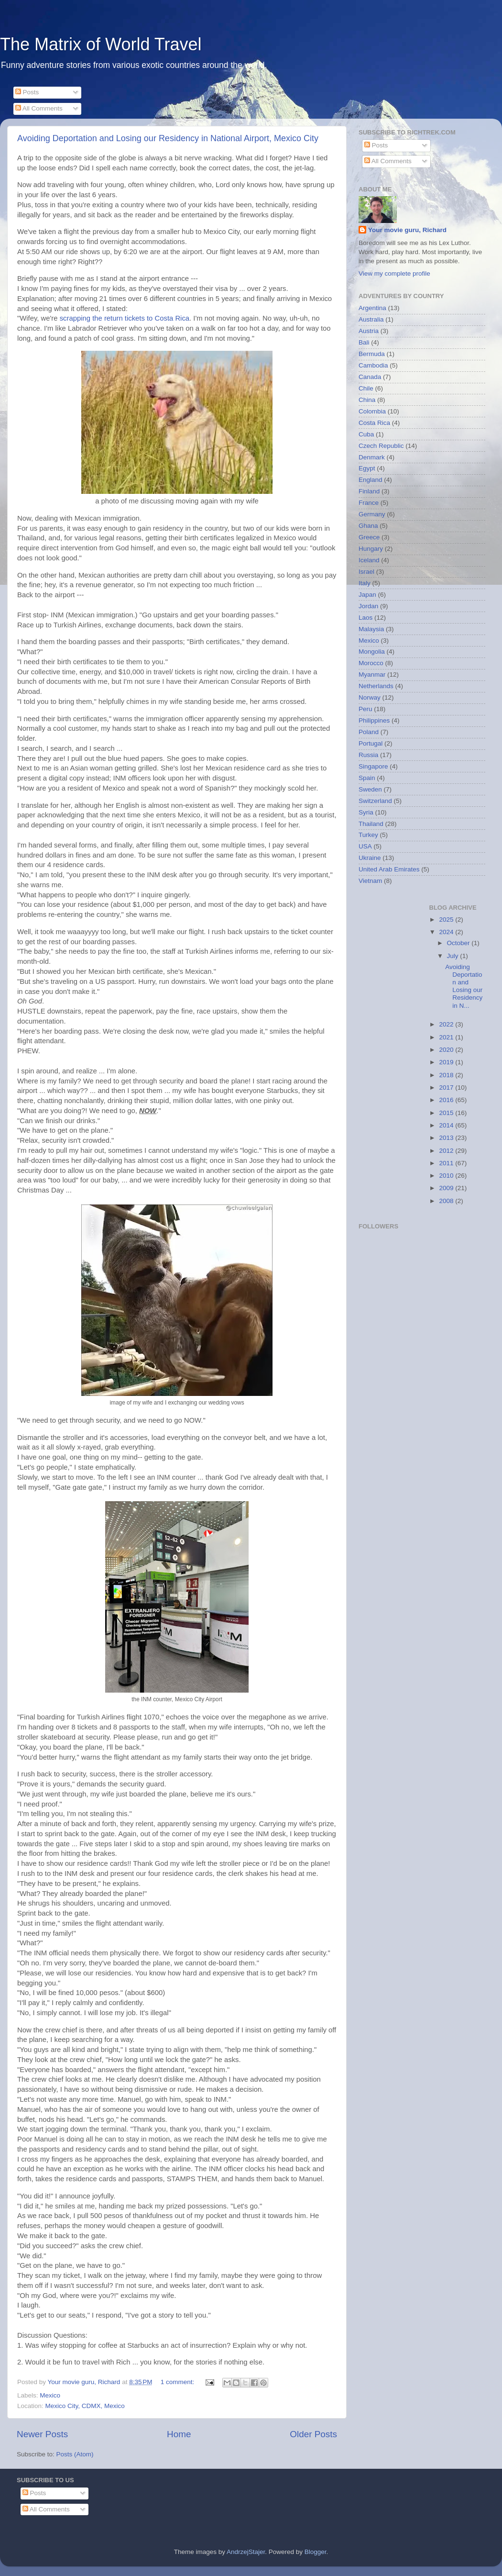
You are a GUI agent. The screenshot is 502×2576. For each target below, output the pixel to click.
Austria (369, 331)
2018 (447, 1075)
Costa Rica (374, 422)
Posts (27, 92)
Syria (366, 812)
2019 (447, 1062)
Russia (368, 754)
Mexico (50, 2395)
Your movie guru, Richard (407, 230)
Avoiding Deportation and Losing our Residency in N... (463, 986)
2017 (447, 1087)
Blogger (316, 2551)
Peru (365, 709)
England (370, 479)
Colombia (372, 411)
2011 (447, 1163)
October (459, 943)
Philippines (374, 720)
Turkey (368, 834)
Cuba (366, 434)
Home (179, 2434)
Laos (365, 617)
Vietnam (370, 880)
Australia (371, 319)
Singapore (373, 766)
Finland (369, 491)
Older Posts (313, 2434)
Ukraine (370, 857)
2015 (447, 1112)
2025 (447, 919)
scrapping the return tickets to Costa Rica (124, 318)
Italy (365, 583)
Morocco (371, 663)
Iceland (369, 560)
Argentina (372, 308)
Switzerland (375, 800)
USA (365, 846)
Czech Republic (381, 445)
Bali (364, 342)
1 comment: (178, 2382)
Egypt (367, 468)
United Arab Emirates (389, 869)
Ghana (368, 525)
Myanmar (372, 674)
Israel (366, 571)
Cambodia (373, 365)
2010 (447, 1175)
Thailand (371, 823)
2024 (447, 932)
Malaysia (371, 629)
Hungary (371, 548)
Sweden (370, 789)
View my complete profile (394, 273)
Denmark (372, 457)
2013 (447, 1137)
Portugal (370, 743)
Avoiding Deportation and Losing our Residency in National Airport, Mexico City (167, 138)
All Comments (39, 108)
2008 (447, 1200)
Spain (367, 777)
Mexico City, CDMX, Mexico (85, 2405)
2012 (447, 1150)
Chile (366, 388)
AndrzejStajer (246, 2551)
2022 (447, 1024)
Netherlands (376, 686)
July (453, 955)
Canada (370, 376)
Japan (367, 594)
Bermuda (372, 353)
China (367, 399)
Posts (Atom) (75, 2454)
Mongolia (372, 651)
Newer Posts (42, 2434)
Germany (372, 514)
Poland (369, 732)
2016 (447, 1100)
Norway (370, 697)
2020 (447, 1049)
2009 (447, 1188)
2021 (447, 1037)
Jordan (368, 606)
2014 (447, 1125)
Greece (369, 537)
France (369, 502)
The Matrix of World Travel (100, 44)
